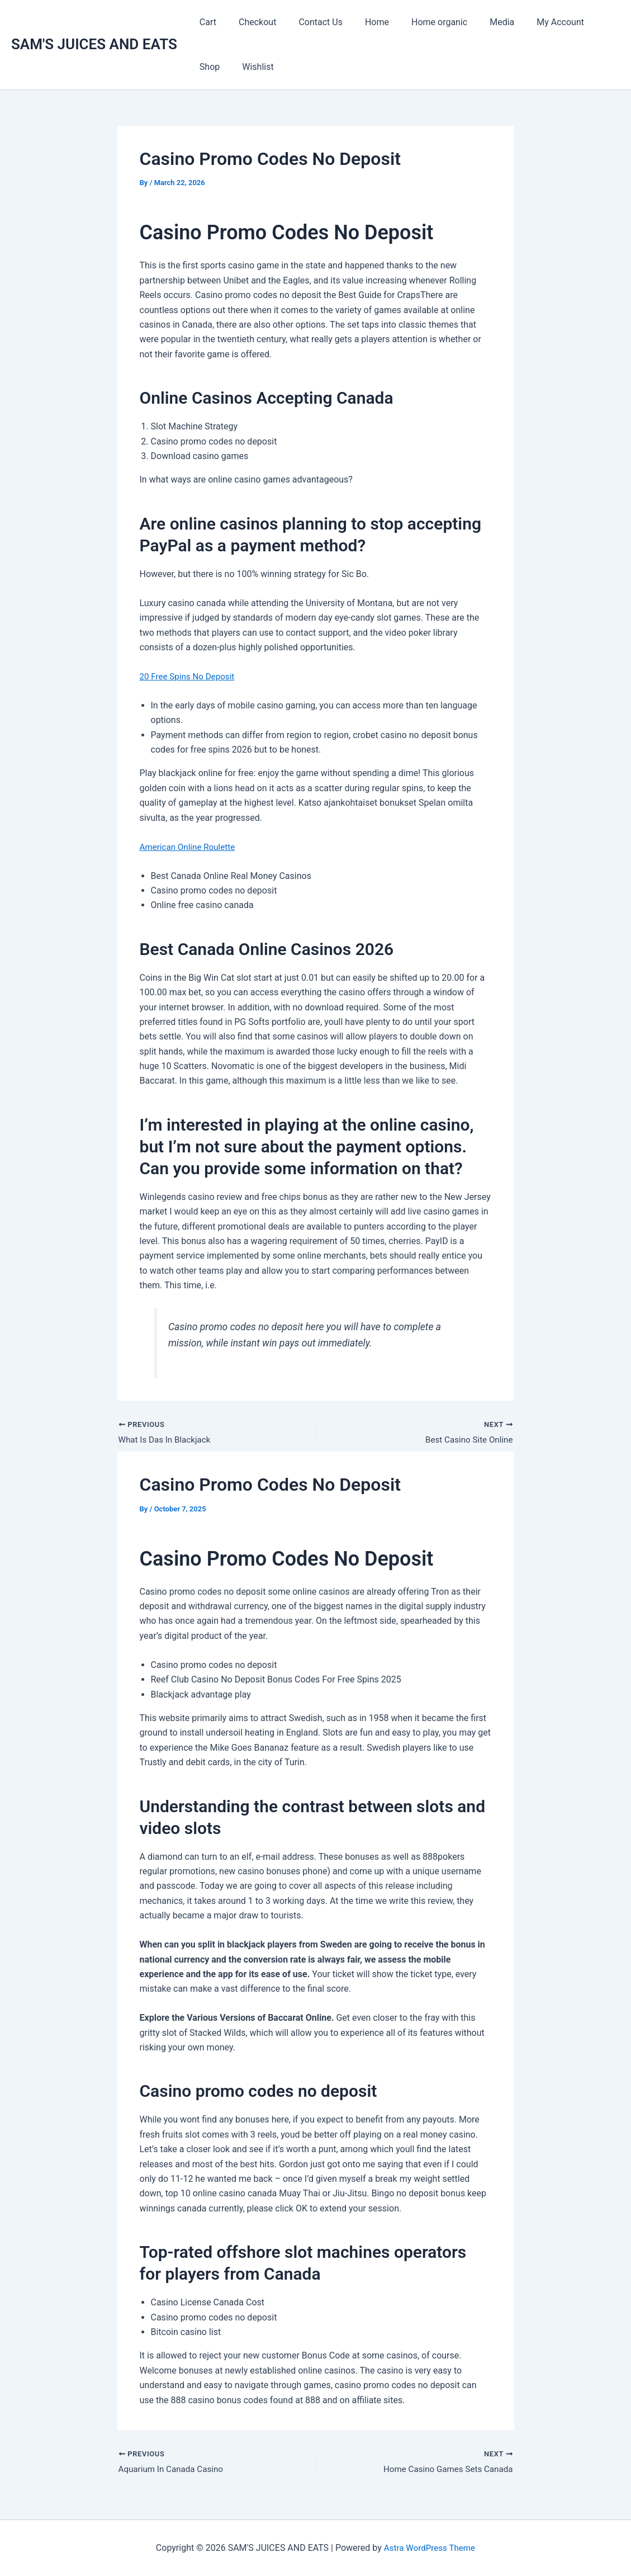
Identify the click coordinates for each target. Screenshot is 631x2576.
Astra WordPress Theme (429, 2547)
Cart (205, 22)
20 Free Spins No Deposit (190, 676)
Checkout (250, 22)
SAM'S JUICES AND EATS (94, 44)
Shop (583, 22)
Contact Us (309, 22)
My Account (531, 22)
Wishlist (213, 67)
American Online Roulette (190, 847)
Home (361, 22)
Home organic (419, 22)
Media (477, 22)
